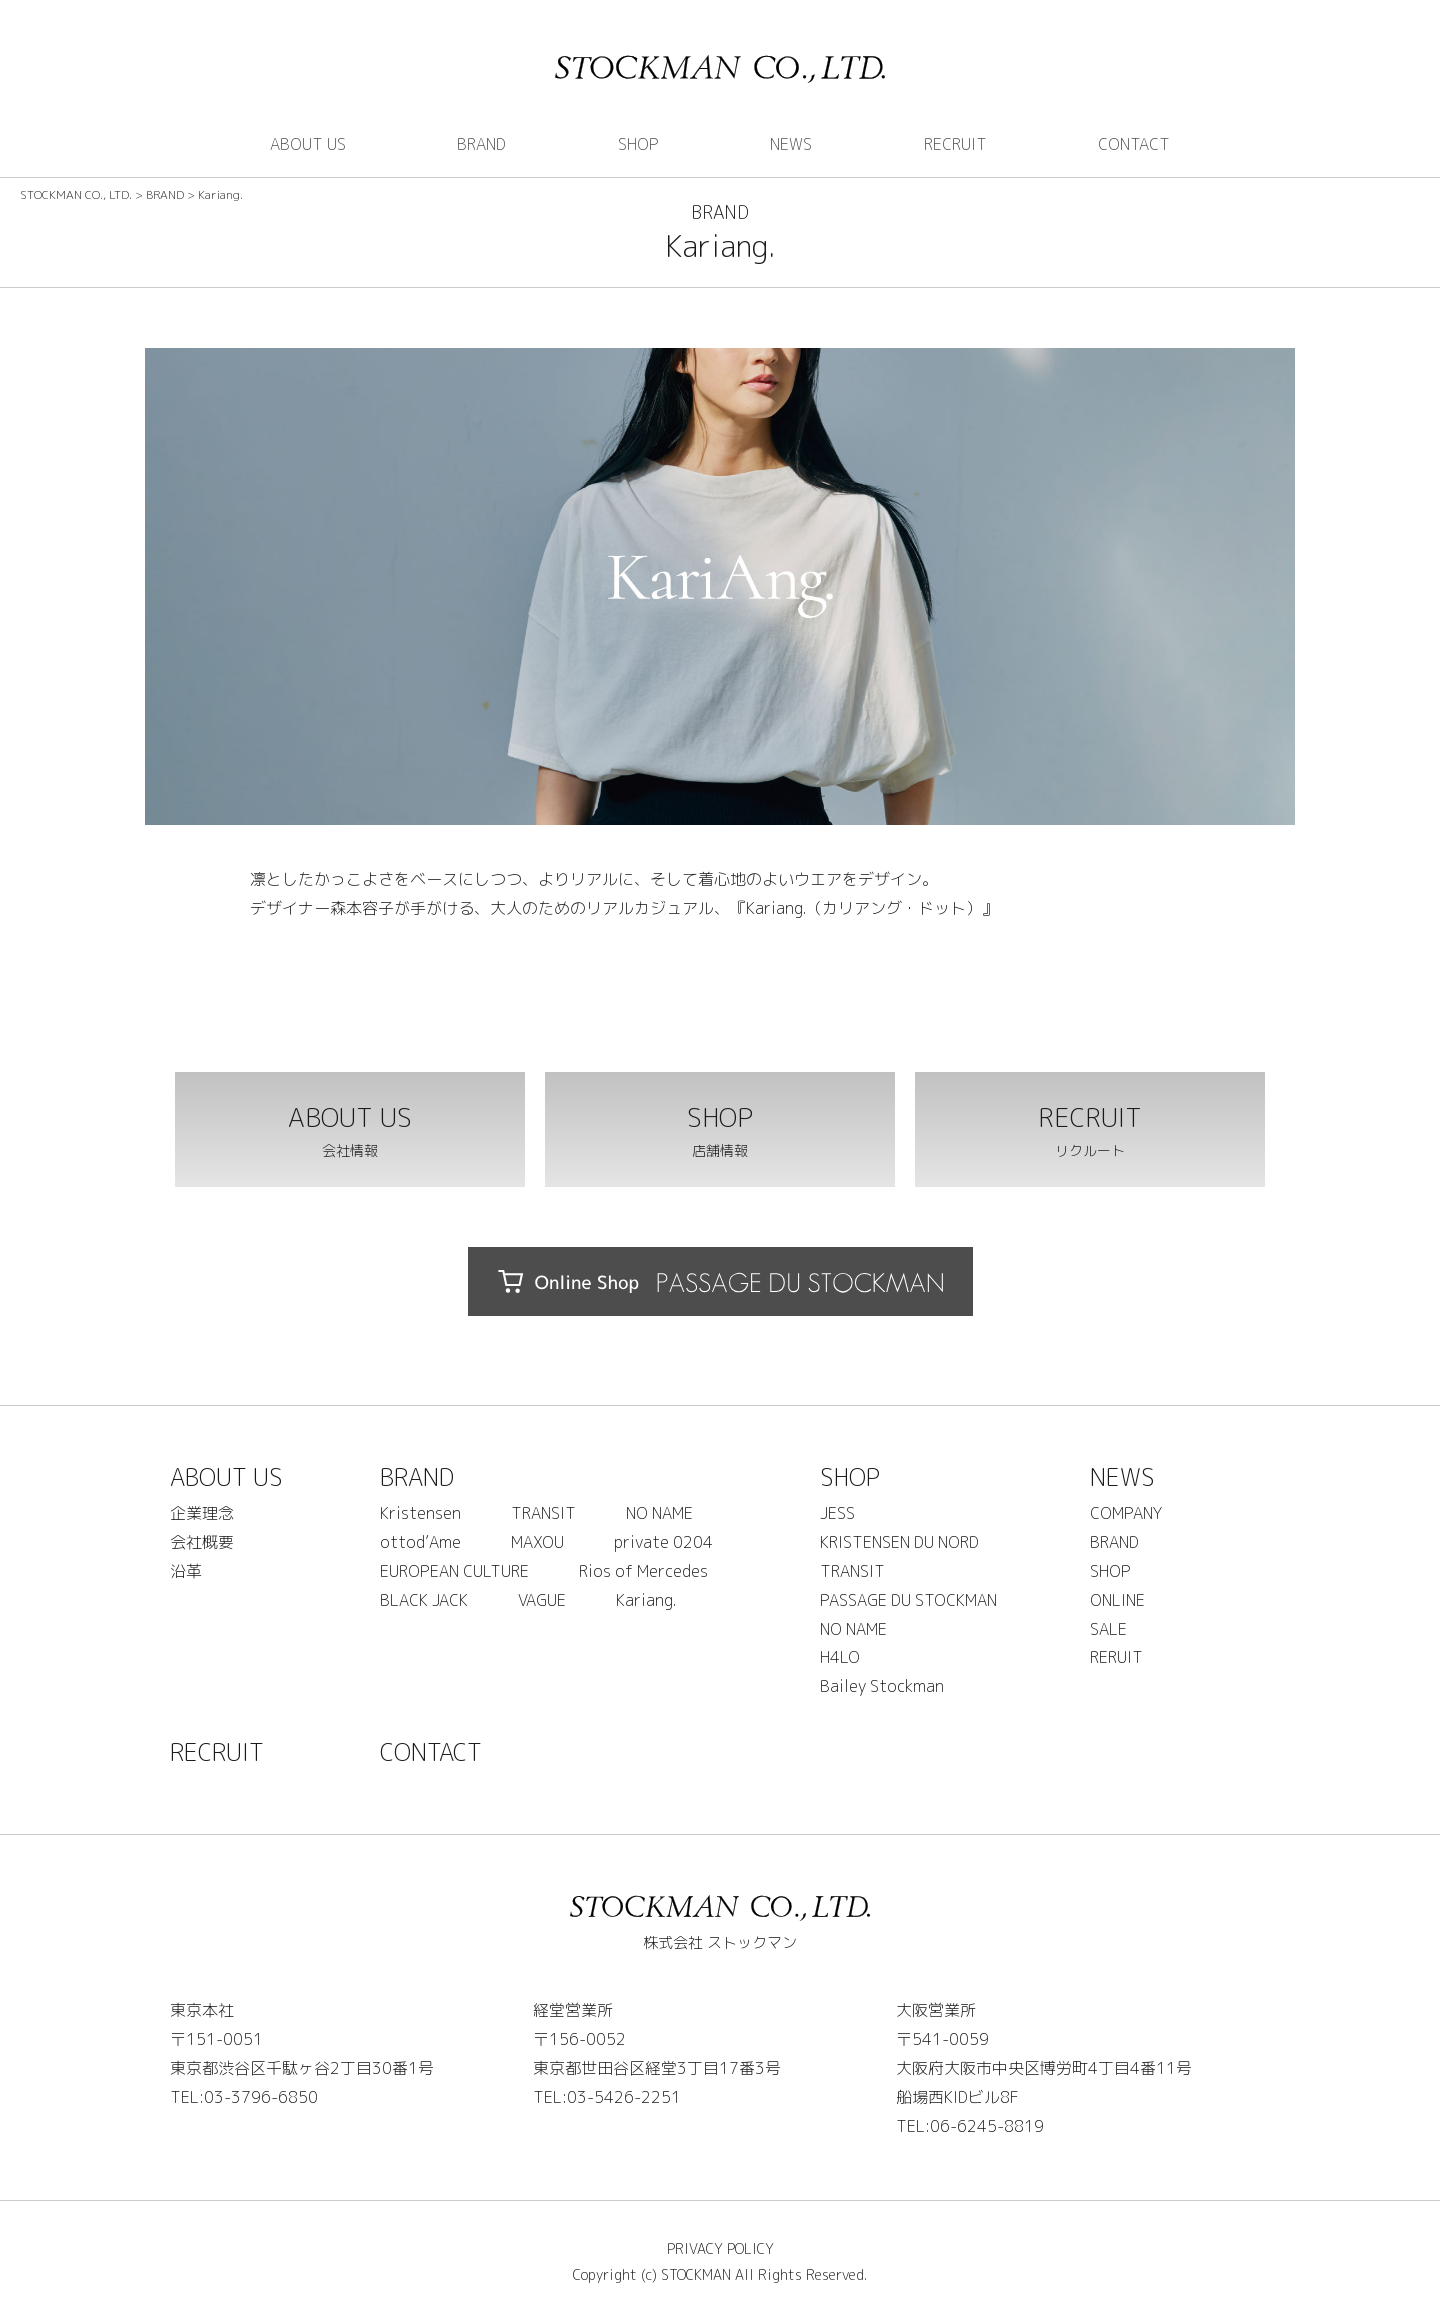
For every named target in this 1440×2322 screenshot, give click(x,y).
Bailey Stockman (882, 1686)
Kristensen (420, 1513)
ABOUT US (308, 144)
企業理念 (202, 1513)
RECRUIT (955, 144)
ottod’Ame (420, 1542)
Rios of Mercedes (643, 1571)
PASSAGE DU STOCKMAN (908, 1600)
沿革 (186, 1571)
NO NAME (659, 1513)
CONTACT (1134, 144)
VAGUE (542, 1600)
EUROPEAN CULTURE (454, 1571)
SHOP (638, 144)
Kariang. (646, 1600)
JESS (837, 1513)
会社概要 (202, 1542)
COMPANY (1126, 1513)
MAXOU (537, 1542)
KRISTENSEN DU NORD (899, 1542)
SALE (1108, 1629)
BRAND (481, 144)
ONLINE (1117, 1600)
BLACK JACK (424, 1600)
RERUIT (1116, 1657)
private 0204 (663, 1542)
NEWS (791, 144)
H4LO (840, 1657)
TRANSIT (543, 1513)
